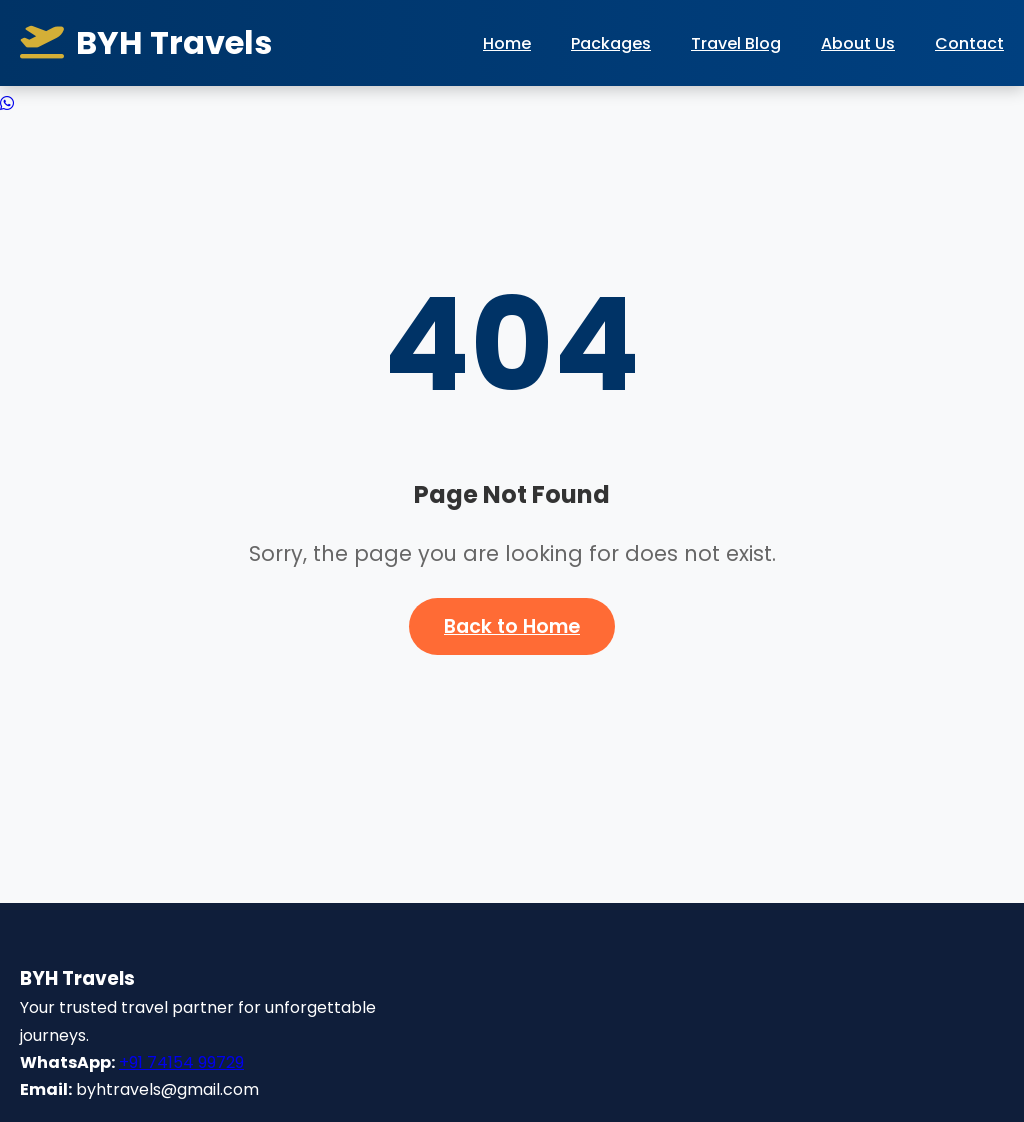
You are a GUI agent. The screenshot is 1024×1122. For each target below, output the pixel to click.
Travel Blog (736, 43)
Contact (969, 43)
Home (507, 43)
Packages (611, 43)
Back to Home (512, 626)
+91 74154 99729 (181, 1062)
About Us (858, 43)
